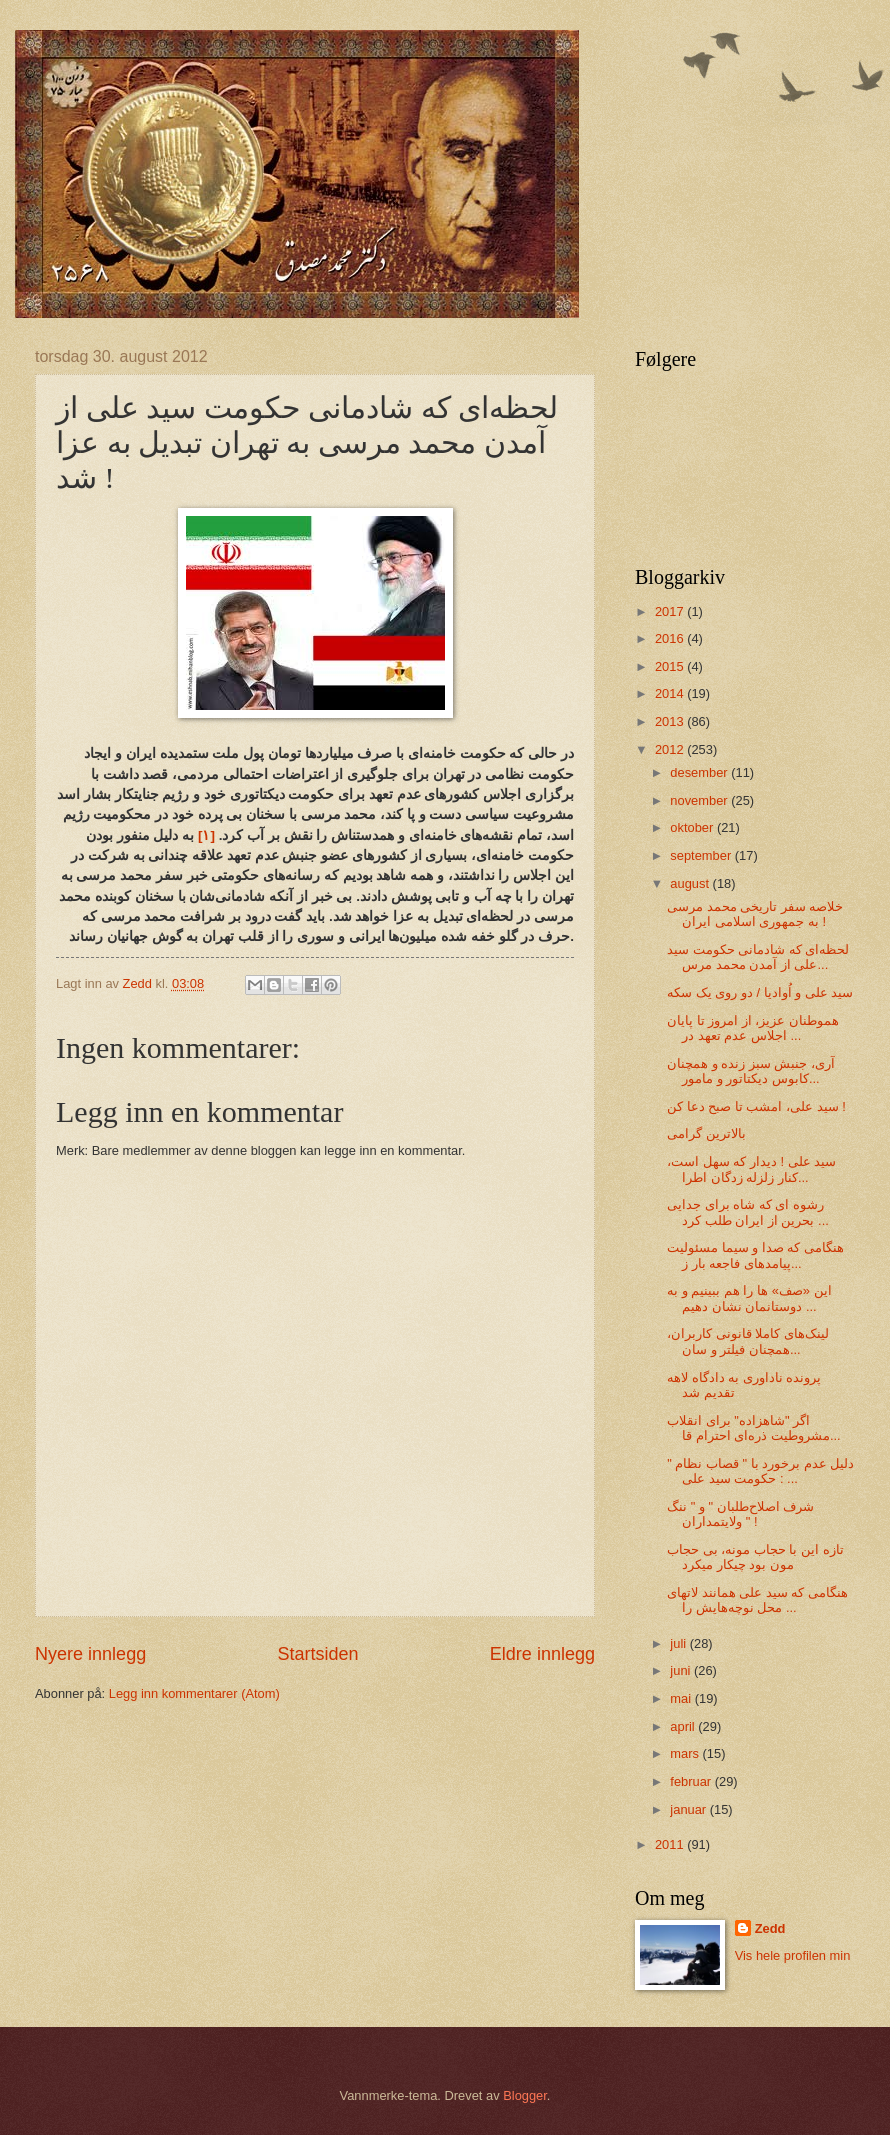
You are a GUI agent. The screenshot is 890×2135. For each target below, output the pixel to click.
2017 (671, 611)
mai (682, 1698)
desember (700, 772)
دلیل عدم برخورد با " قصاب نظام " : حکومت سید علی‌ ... (760, 1471)
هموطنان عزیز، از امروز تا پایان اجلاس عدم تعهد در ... (753, 1028)
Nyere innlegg (90, 1654)
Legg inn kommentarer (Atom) (194, 1693)
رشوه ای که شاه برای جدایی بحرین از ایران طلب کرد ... (748, 1212)
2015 (671, 666)
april (684, 1726)
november (700, 800)
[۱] (206, 835)
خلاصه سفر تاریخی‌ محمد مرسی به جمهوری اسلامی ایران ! (755, 914)
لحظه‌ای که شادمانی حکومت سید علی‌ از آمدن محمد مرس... (758, 957)
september (702, 855)
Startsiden (317, 1654)
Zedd (770, 1928)
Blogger (525, 2095)
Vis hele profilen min (793, 1955)
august (691, 883)
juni (682, 1670)
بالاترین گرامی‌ (706, 1133)
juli (679, 1643)
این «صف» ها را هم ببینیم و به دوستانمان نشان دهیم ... (749, 1298)
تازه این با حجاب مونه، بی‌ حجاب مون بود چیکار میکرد (755, 1557)
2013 (671, 721)
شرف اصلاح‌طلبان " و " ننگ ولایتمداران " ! (740, 1514)
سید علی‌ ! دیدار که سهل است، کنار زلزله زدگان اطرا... (751, 1169)
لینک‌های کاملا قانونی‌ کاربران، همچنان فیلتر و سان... (748, 1341)
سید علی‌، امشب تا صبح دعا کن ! (756, 1106)
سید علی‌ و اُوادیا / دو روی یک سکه (760, 992)
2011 (671, 1844)
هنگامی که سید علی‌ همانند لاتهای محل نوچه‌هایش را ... (757, 1600)
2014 (671, 693)
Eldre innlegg (542, 1654)
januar (689, 1809)
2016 (671, 638)
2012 (671, 749)
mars (686, 1753)
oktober (693, 827)
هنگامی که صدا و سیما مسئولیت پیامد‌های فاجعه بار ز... (755, 1255)
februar (692, 1781)
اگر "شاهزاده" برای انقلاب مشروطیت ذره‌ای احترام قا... (753, 1428)
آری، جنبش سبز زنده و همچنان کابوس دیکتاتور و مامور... (751, 1071)
